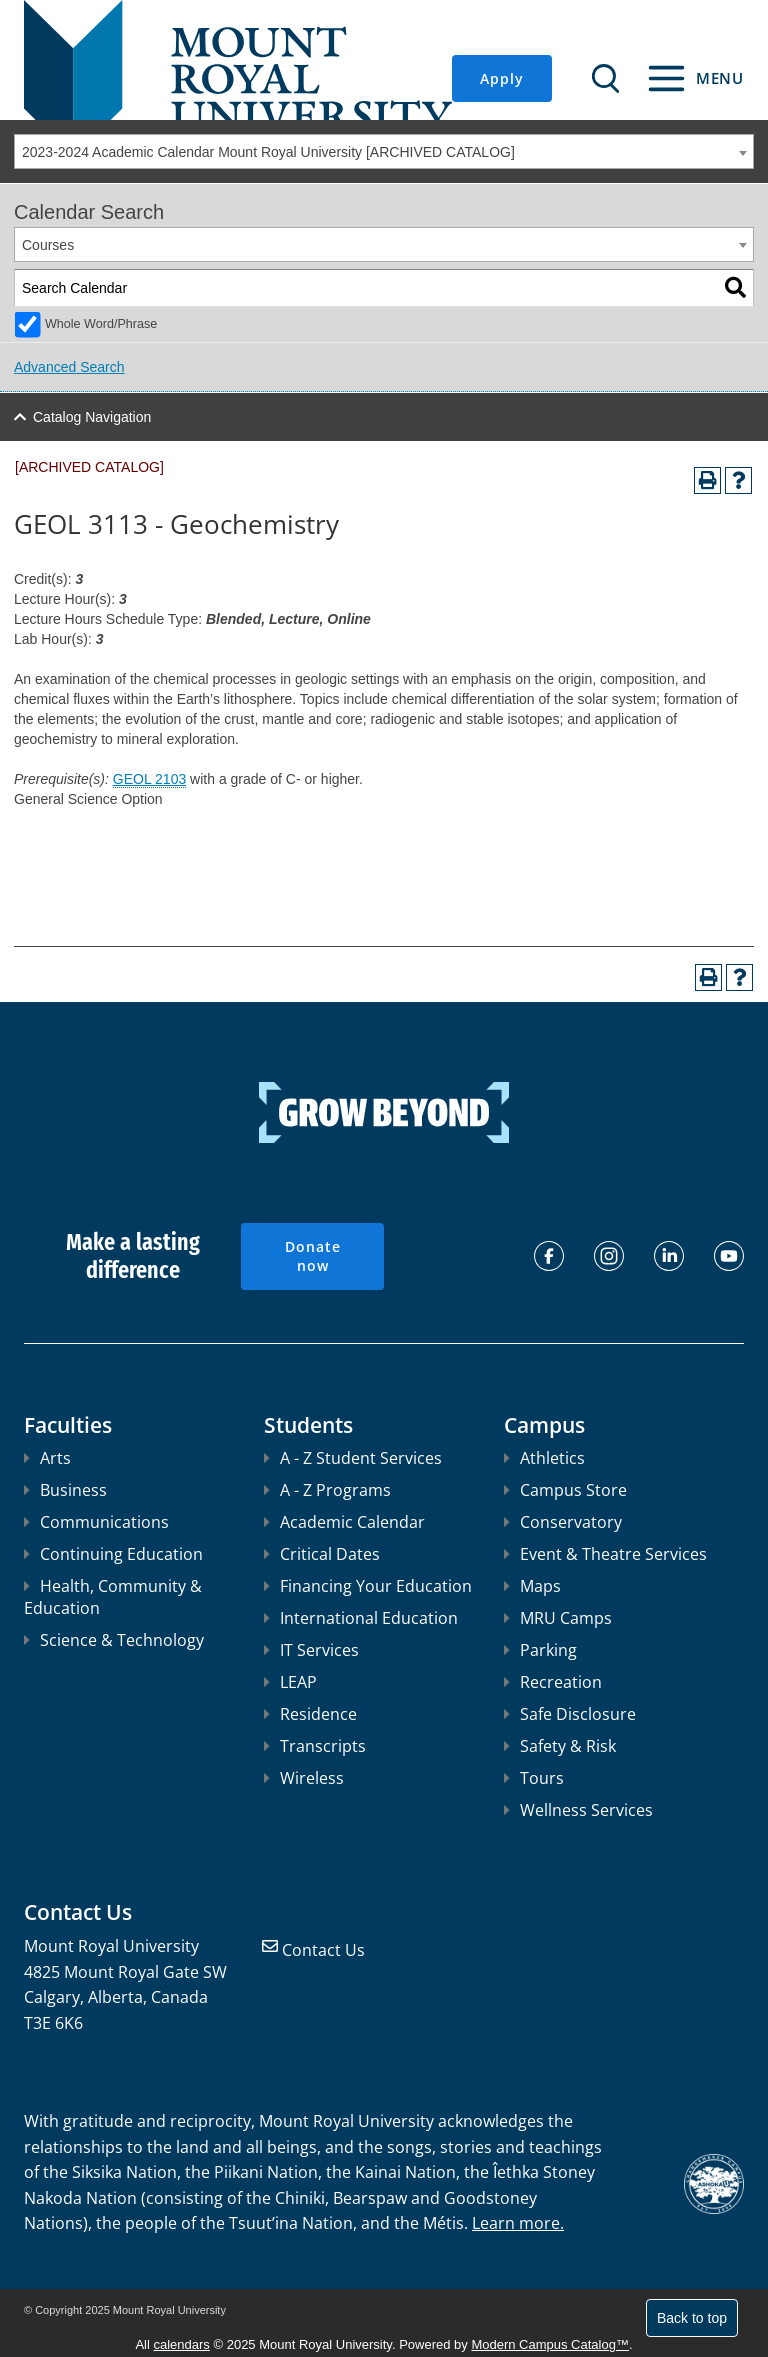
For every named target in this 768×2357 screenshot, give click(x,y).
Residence (310, 1714)
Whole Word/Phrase (101, 324)
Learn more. (518, 2223)
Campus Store (565, 1490)
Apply (502, 78)
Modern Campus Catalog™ (550, 2344)
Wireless (304, 1778)
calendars (182, 2344)
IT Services (311, 1650)
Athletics (544, 1458)
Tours (534, 1778)
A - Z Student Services (353, 1458)
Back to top (692, 2318)
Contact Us (323, 1950)
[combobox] (384, 151)
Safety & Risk (560, 1746)
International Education (361, 1618)
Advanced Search (69, 367)
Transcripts (315, 1746)
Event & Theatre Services (605, 1554)
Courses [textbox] (48, 245)
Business (65, 1490)
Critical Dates (322, 1554)
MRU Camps (558, 1618)
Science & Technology (114, 1640)
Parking (540, 1650)
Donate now (313, 1256)
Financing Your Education (368, 1586)
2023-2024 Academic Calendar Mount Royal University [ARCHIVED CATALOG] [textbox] (268, 152)
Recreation (553, 1682)
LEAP (290, 1682)
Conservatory (563, 1522)
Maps (532, 1586)
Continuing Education (113, 1554)
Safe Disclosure (570, 1714)
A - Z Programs (327, 1490)
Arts (47, 1458)
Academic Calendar (344, 1522)
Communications (96, 1522)
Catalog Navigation (92, 417)
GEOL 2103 (149, 779)
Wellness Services (578, 1810)
